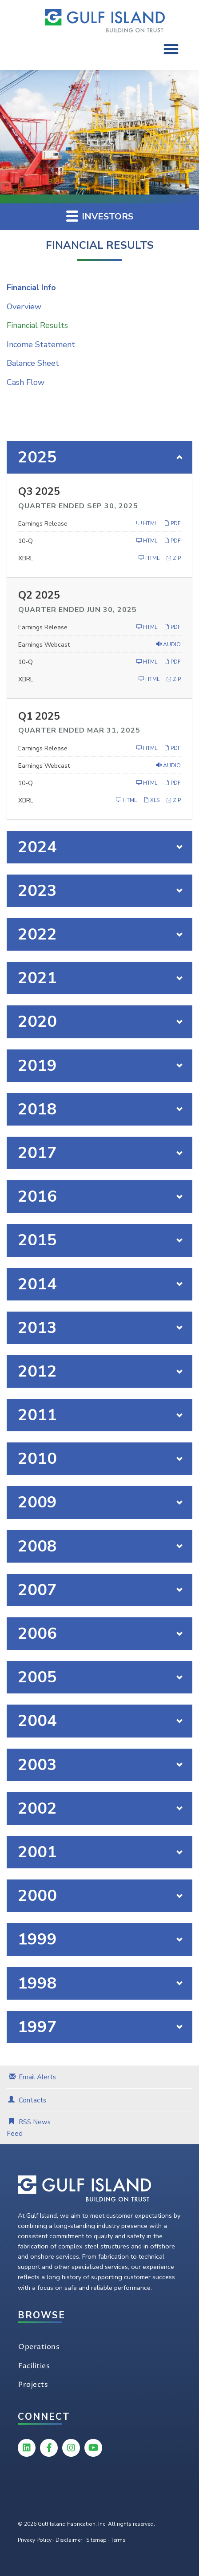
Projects (33, 2385)
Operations (39, 2347)
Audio (168, 644)
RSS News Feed (29, 2128)
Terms (118, 2540)
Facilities (34, 2366)
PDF (172, 523)
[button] (171, 49)
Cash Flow (25, 382)
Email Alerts (37, 2077)
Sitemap (96, 2540)
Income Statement (41, 344)
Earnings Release (43, 523)
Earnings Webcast (44, 644)
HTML (146, 523)
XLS (151, 800)
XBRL (25, 558)
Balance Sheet (33, 363)
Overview (24, 306)
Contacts (32, 2100)
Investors (99, 216)
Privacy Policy (35, 2540)
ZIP (173, 558)
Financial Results (37, 325)
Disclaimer (69, 2540)
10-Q (25, 541)
